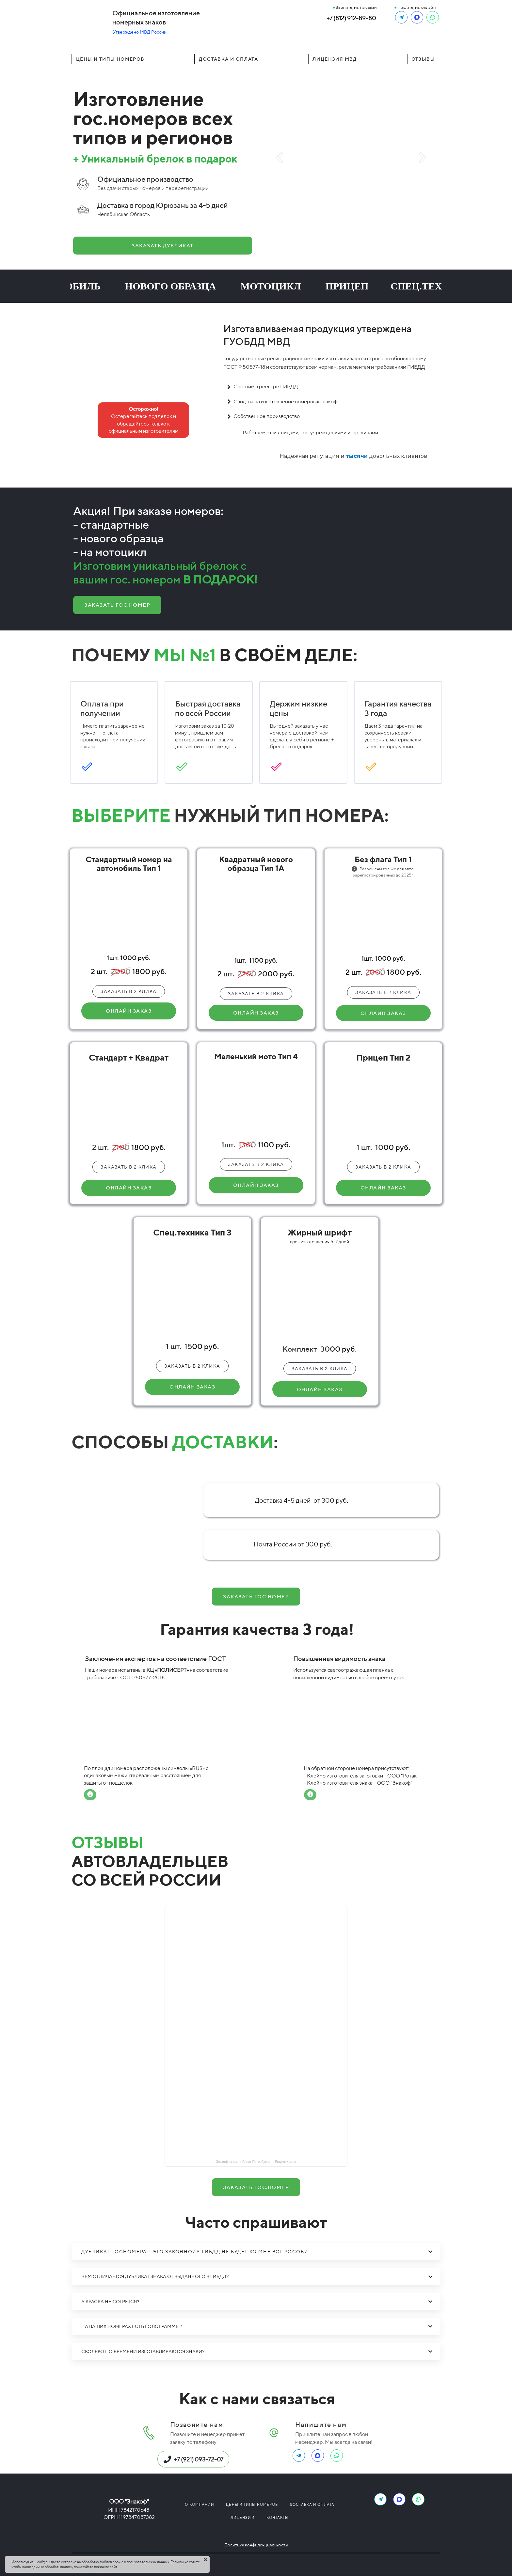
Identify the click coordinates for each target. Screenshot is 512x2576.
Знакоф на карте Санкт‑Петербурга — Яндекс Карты (256, 2162)
